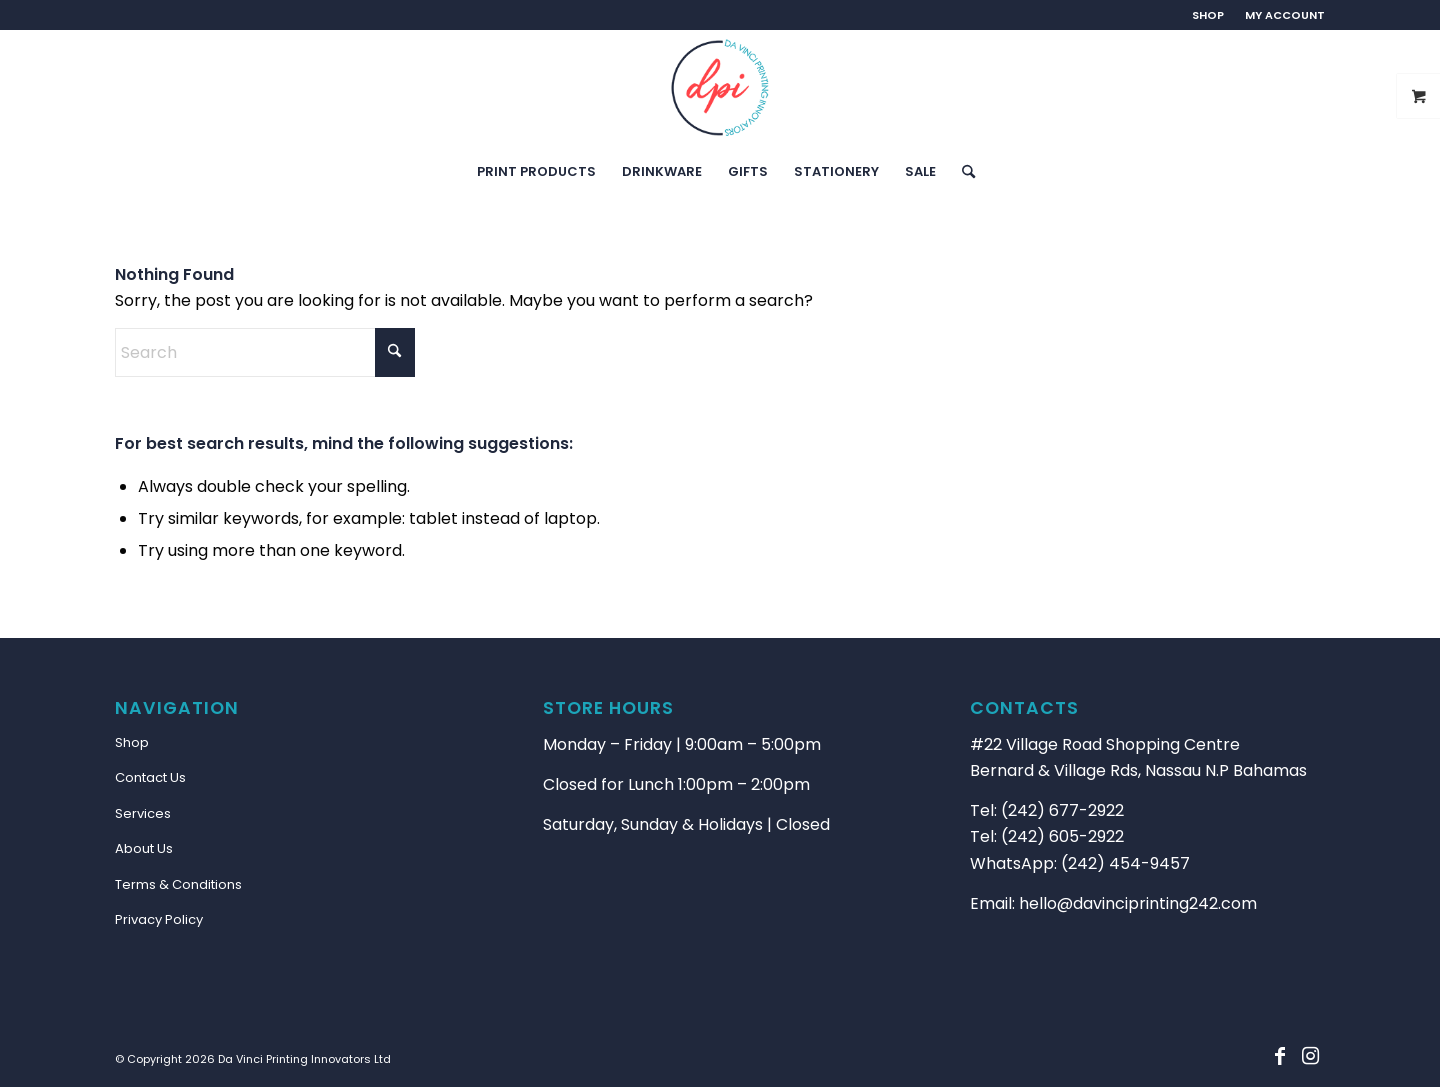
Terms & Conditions (178, 884)
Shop (132, 742)
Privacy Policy (159, 919)
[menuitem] (1208, 15)
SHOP (1208, 15)
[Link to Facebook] (1280, 1056)
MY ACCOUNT (1285, 15)
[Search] (962, 172)
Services (143, 813)
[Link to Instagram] (1310, 1056)
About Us (144, 848)
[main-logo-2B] (720, 88)
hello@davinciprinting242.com (1138, 903)
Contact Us (150, 777)
